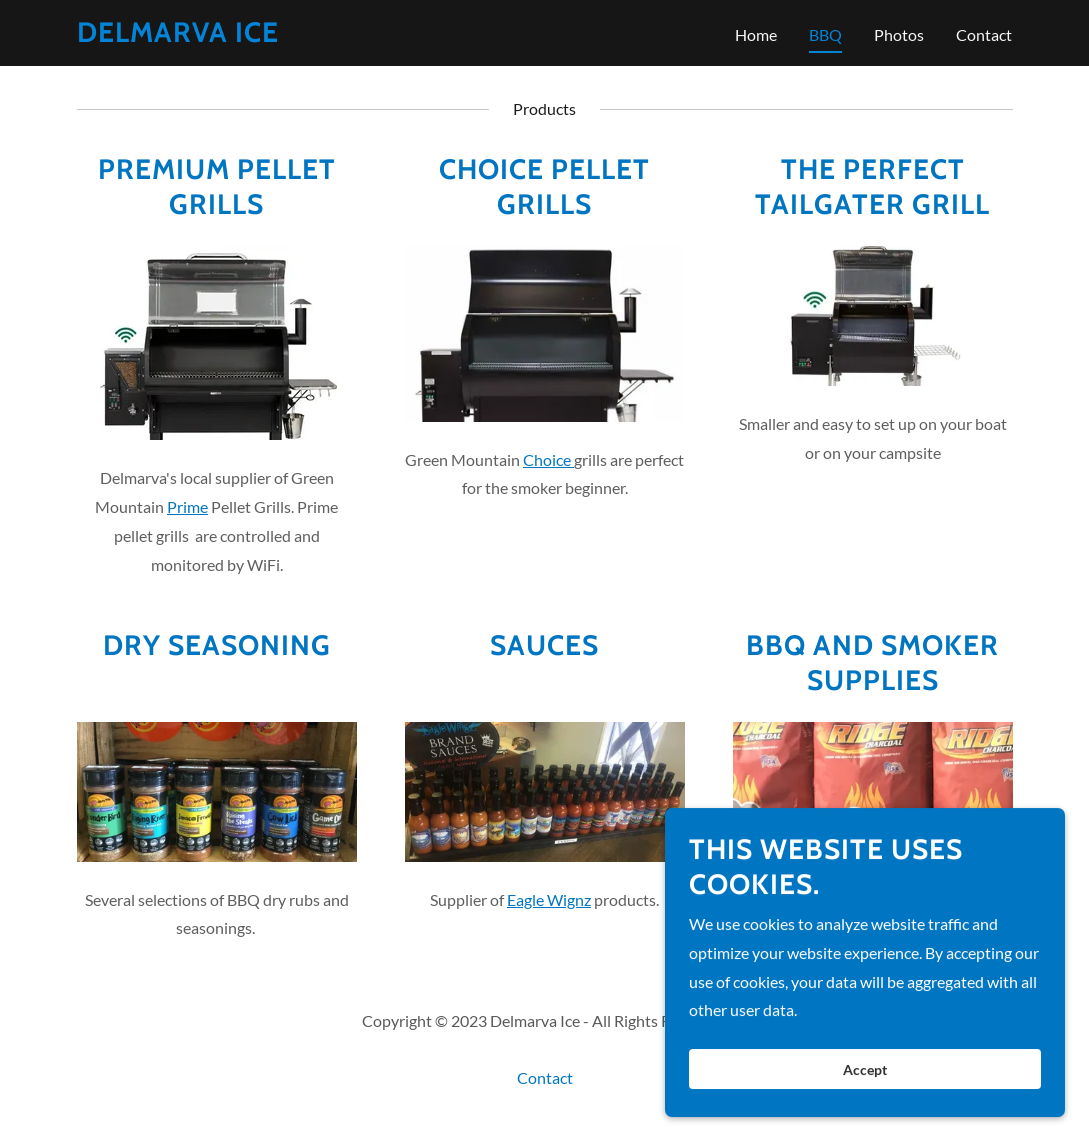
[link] (178, 35)
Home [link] (756, 34)
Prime (187, 506)
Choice (548, 459)
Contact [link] (984, 34)
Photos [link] (899, 34)
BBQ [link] (825, 34)
